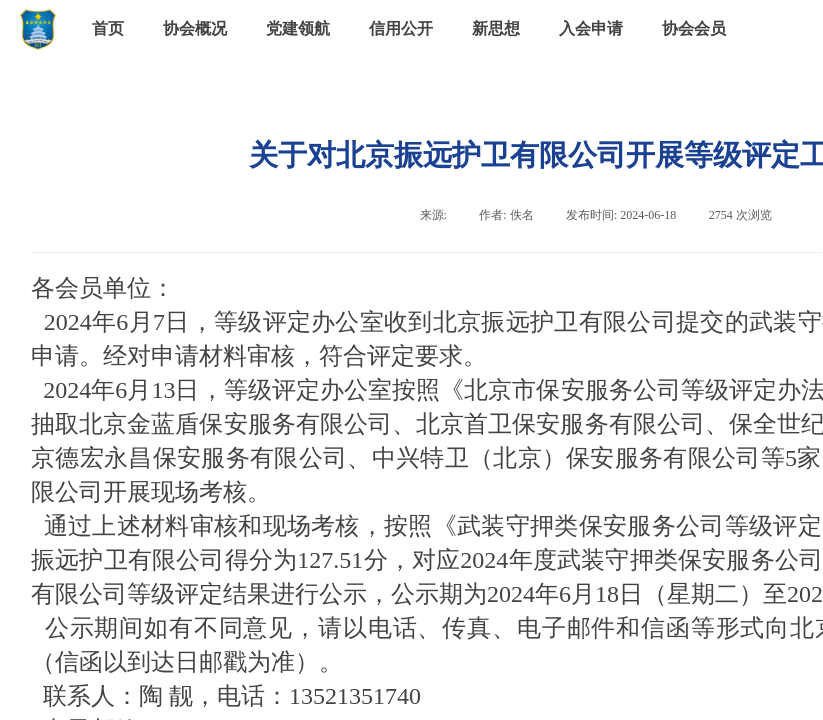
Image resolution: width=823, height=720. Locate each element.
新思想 (496, 28)
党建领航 (298, 28)
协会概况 (195, 28)
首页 (108, 28)
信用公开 (401, 28)
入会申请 (591, 28)
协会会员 (694, 28)
